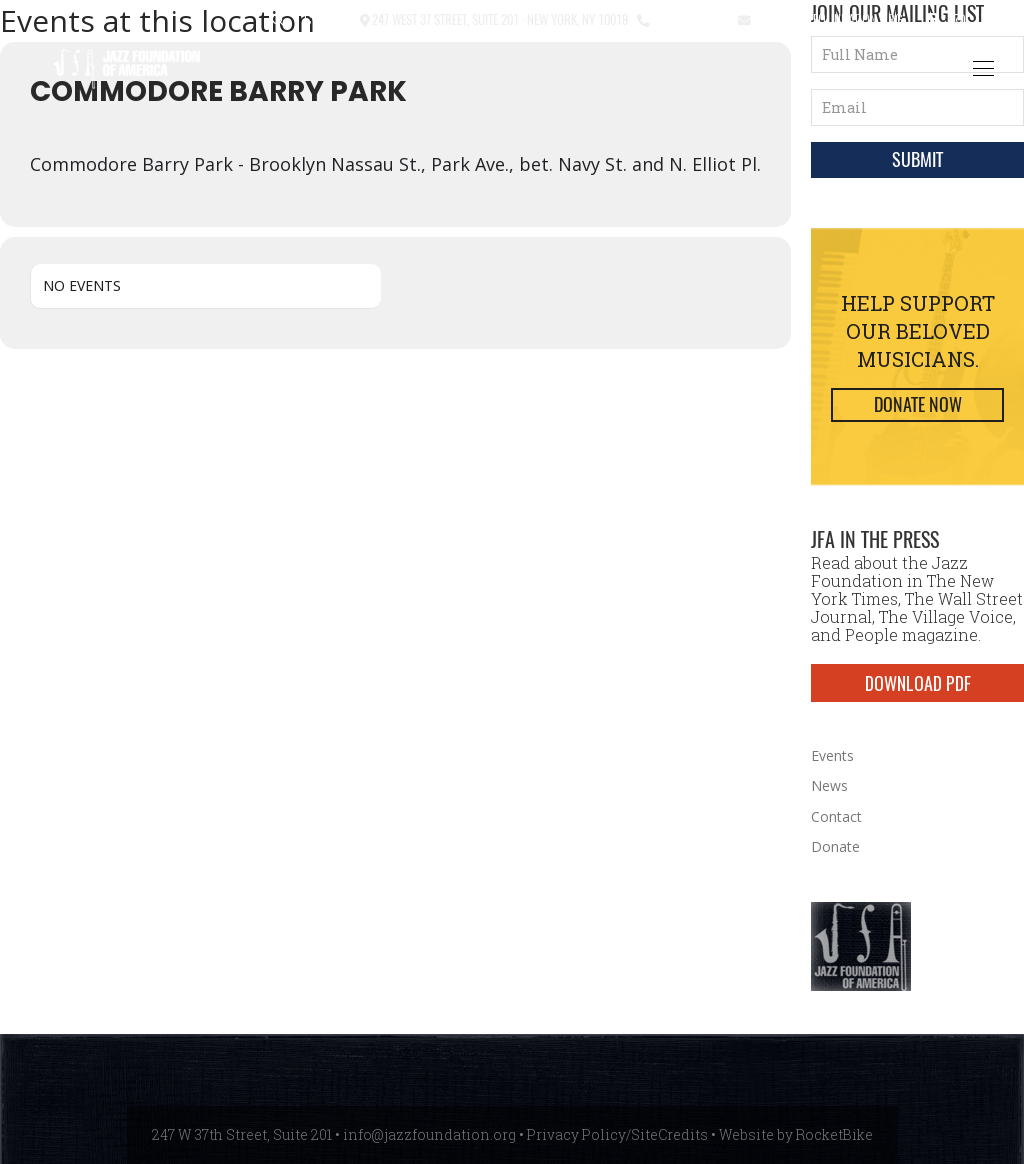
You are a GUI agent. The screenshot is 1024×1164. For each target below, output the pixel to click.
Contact (327, 18)
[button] (278, 20)
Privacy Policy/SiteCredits (617, 1134)
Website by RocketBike (796, 1134)
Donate (835, 846)
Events (832, 755)
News (829, 785)
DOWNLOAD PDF (918, 683)
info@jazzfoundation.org (827, 18)
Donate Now (918, 404)
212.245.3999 (689, 18)
